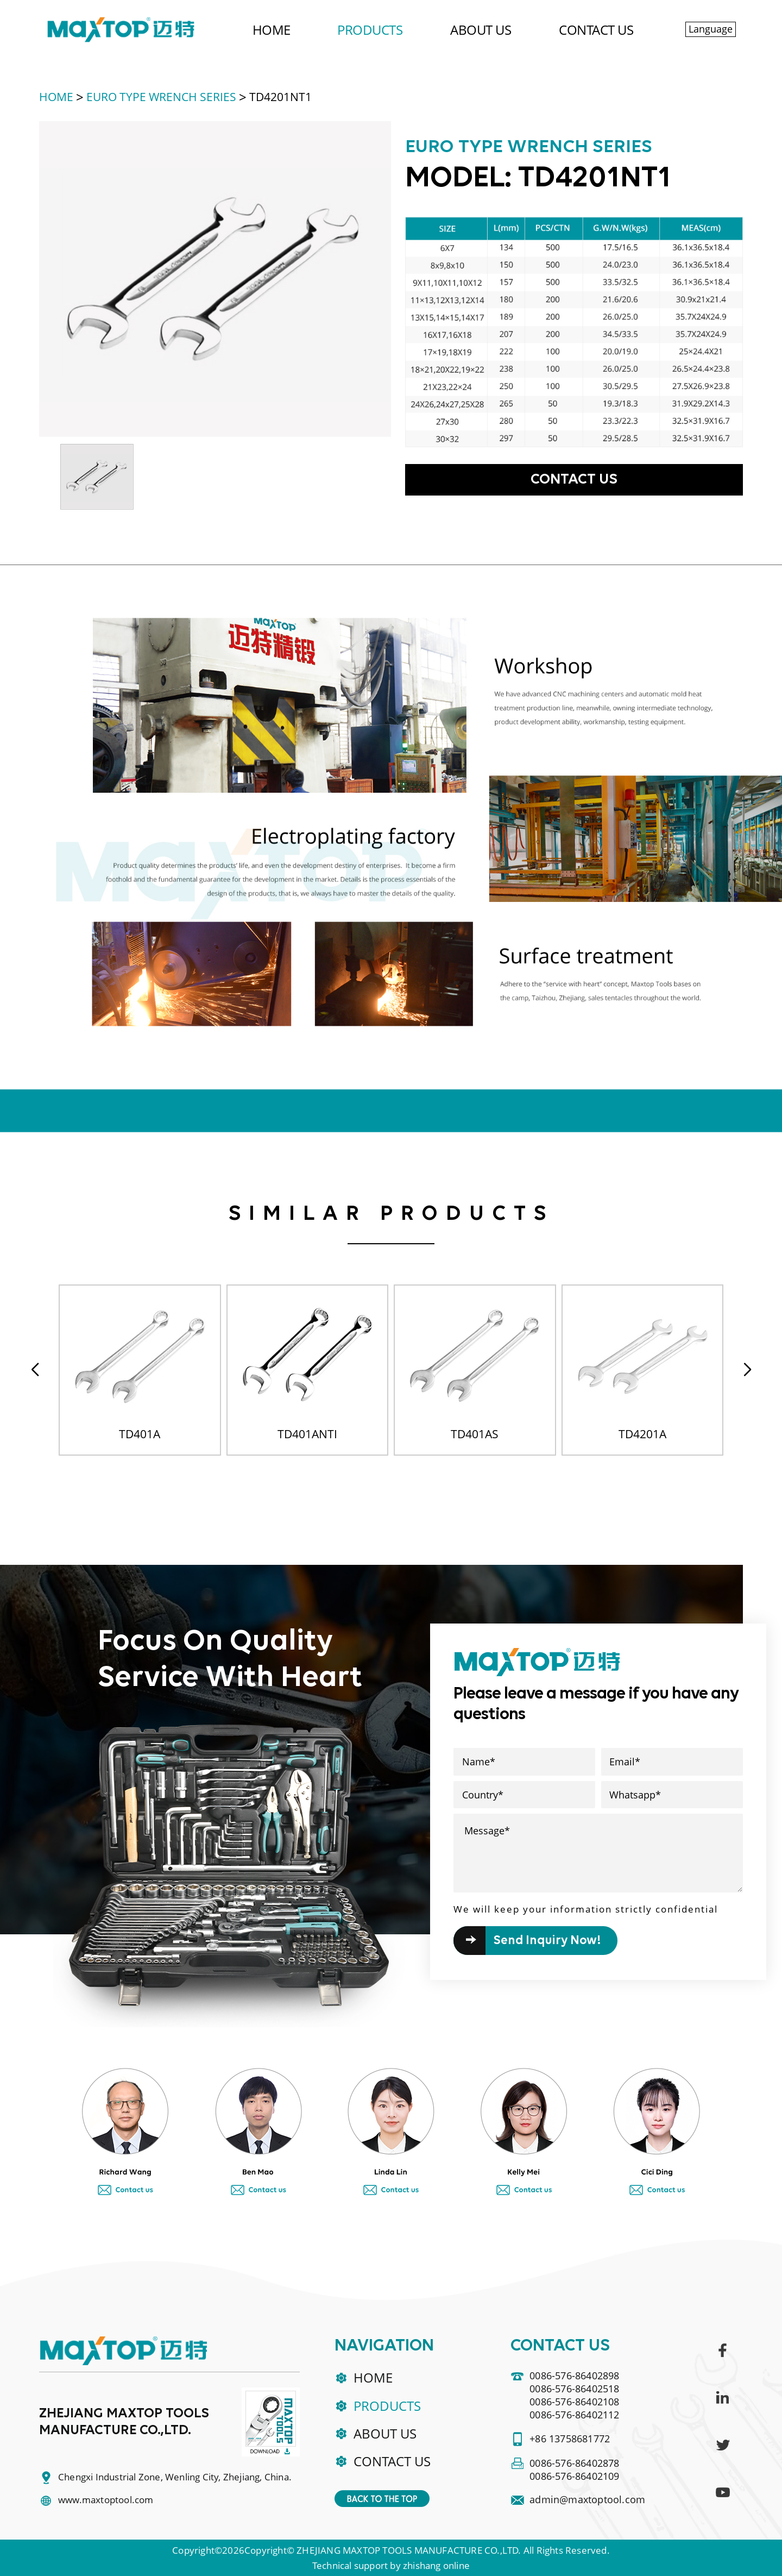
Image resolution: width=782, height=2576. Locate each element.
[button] (746, 1369)
